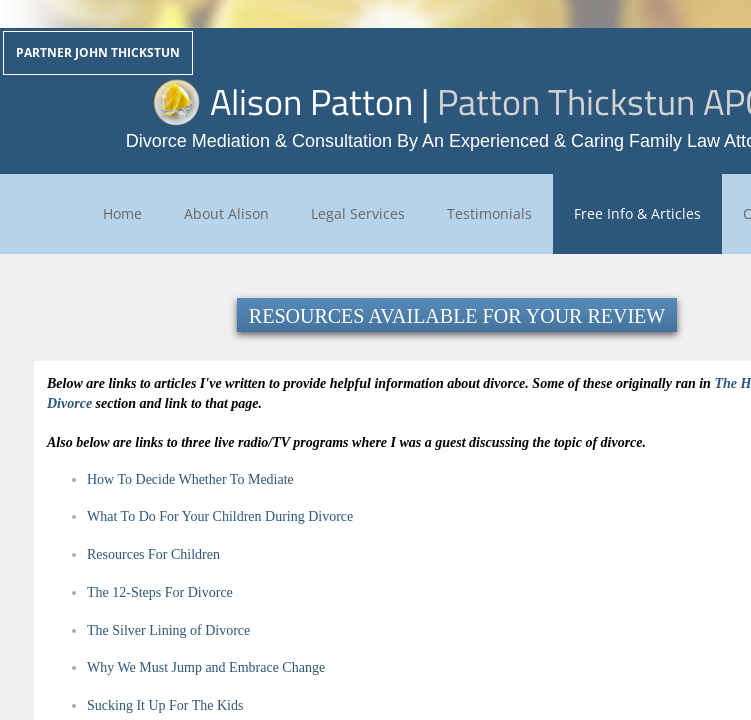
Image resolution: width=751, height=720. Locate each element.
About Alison (226, 213)
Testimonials (489, 213)
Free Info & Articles (637, 213)
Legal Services (358, 213)
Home (122, 213)
